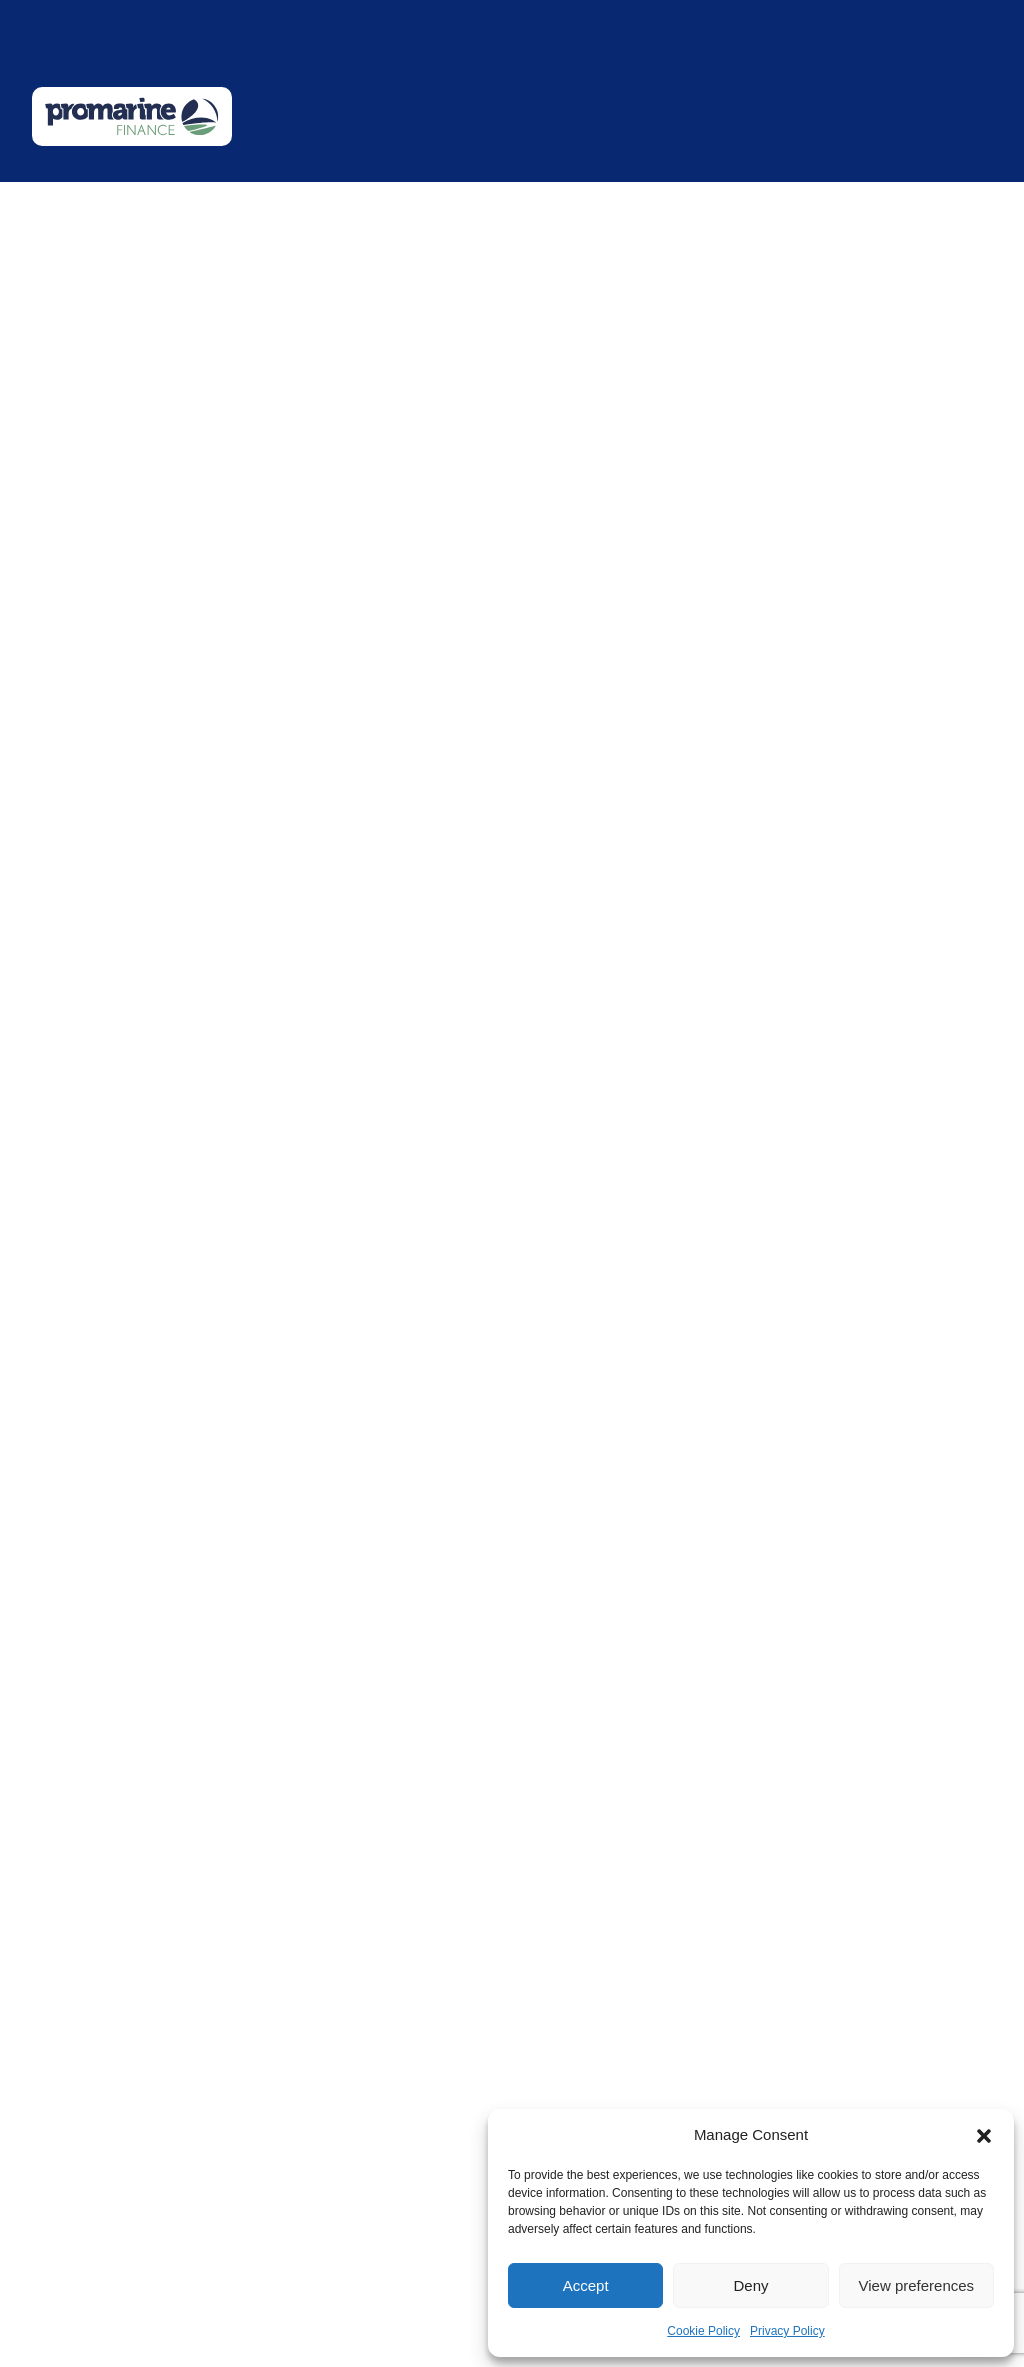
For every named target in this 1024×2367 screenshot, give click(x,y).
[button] (984, 2135)
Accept (586, 2285)
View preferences (917, 2285)
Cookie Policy (703, 2331)
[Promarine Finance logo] (132, 116)
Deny (750, 2285)
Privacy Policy (787, 2331)
